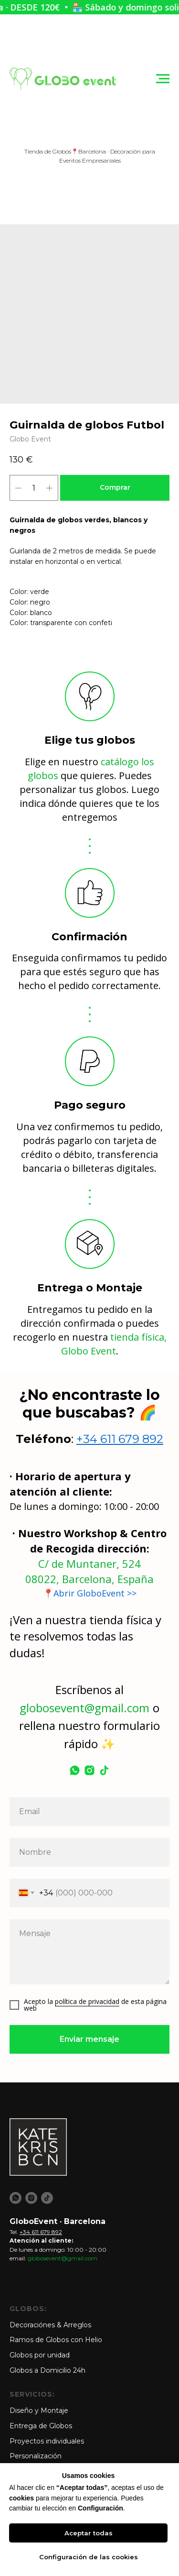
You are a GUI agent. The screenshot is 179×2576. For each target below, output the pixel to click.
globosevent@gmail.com (84, 1708)
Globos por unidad (40, 2355)
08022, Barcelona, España (89, 1579)
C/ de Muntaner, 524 (89, 1563)
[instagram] (89, 1770)
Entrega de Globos (41, 2426)
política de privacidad (87, 2001)
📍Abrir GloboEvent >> (90, 1593)
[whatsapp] (75, 1770)
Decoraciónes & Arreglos (50, 2325)
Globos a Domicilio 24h (47, 2370)
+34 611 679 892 (119, 1439)
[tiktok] (104, 1770)
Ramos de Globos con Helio (56, 2339)
